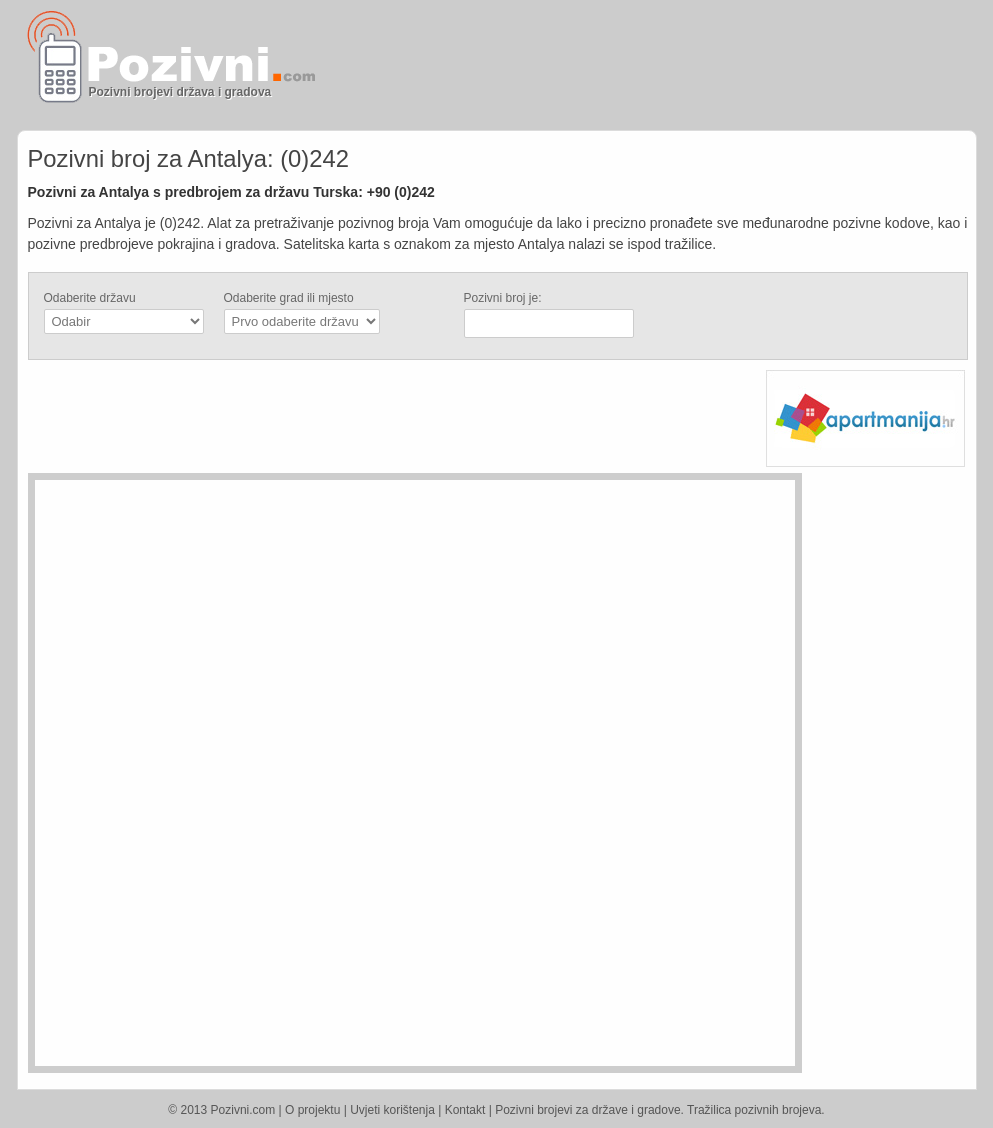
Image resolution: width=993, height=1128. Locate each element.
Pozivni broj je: (503, 298)
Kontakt (465, 1110)
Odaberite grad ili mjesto (289, 298)
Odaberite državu (90, 298)
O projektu (312, 1110)
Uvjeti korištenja (392, 1110)
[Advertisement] (733, 65)
